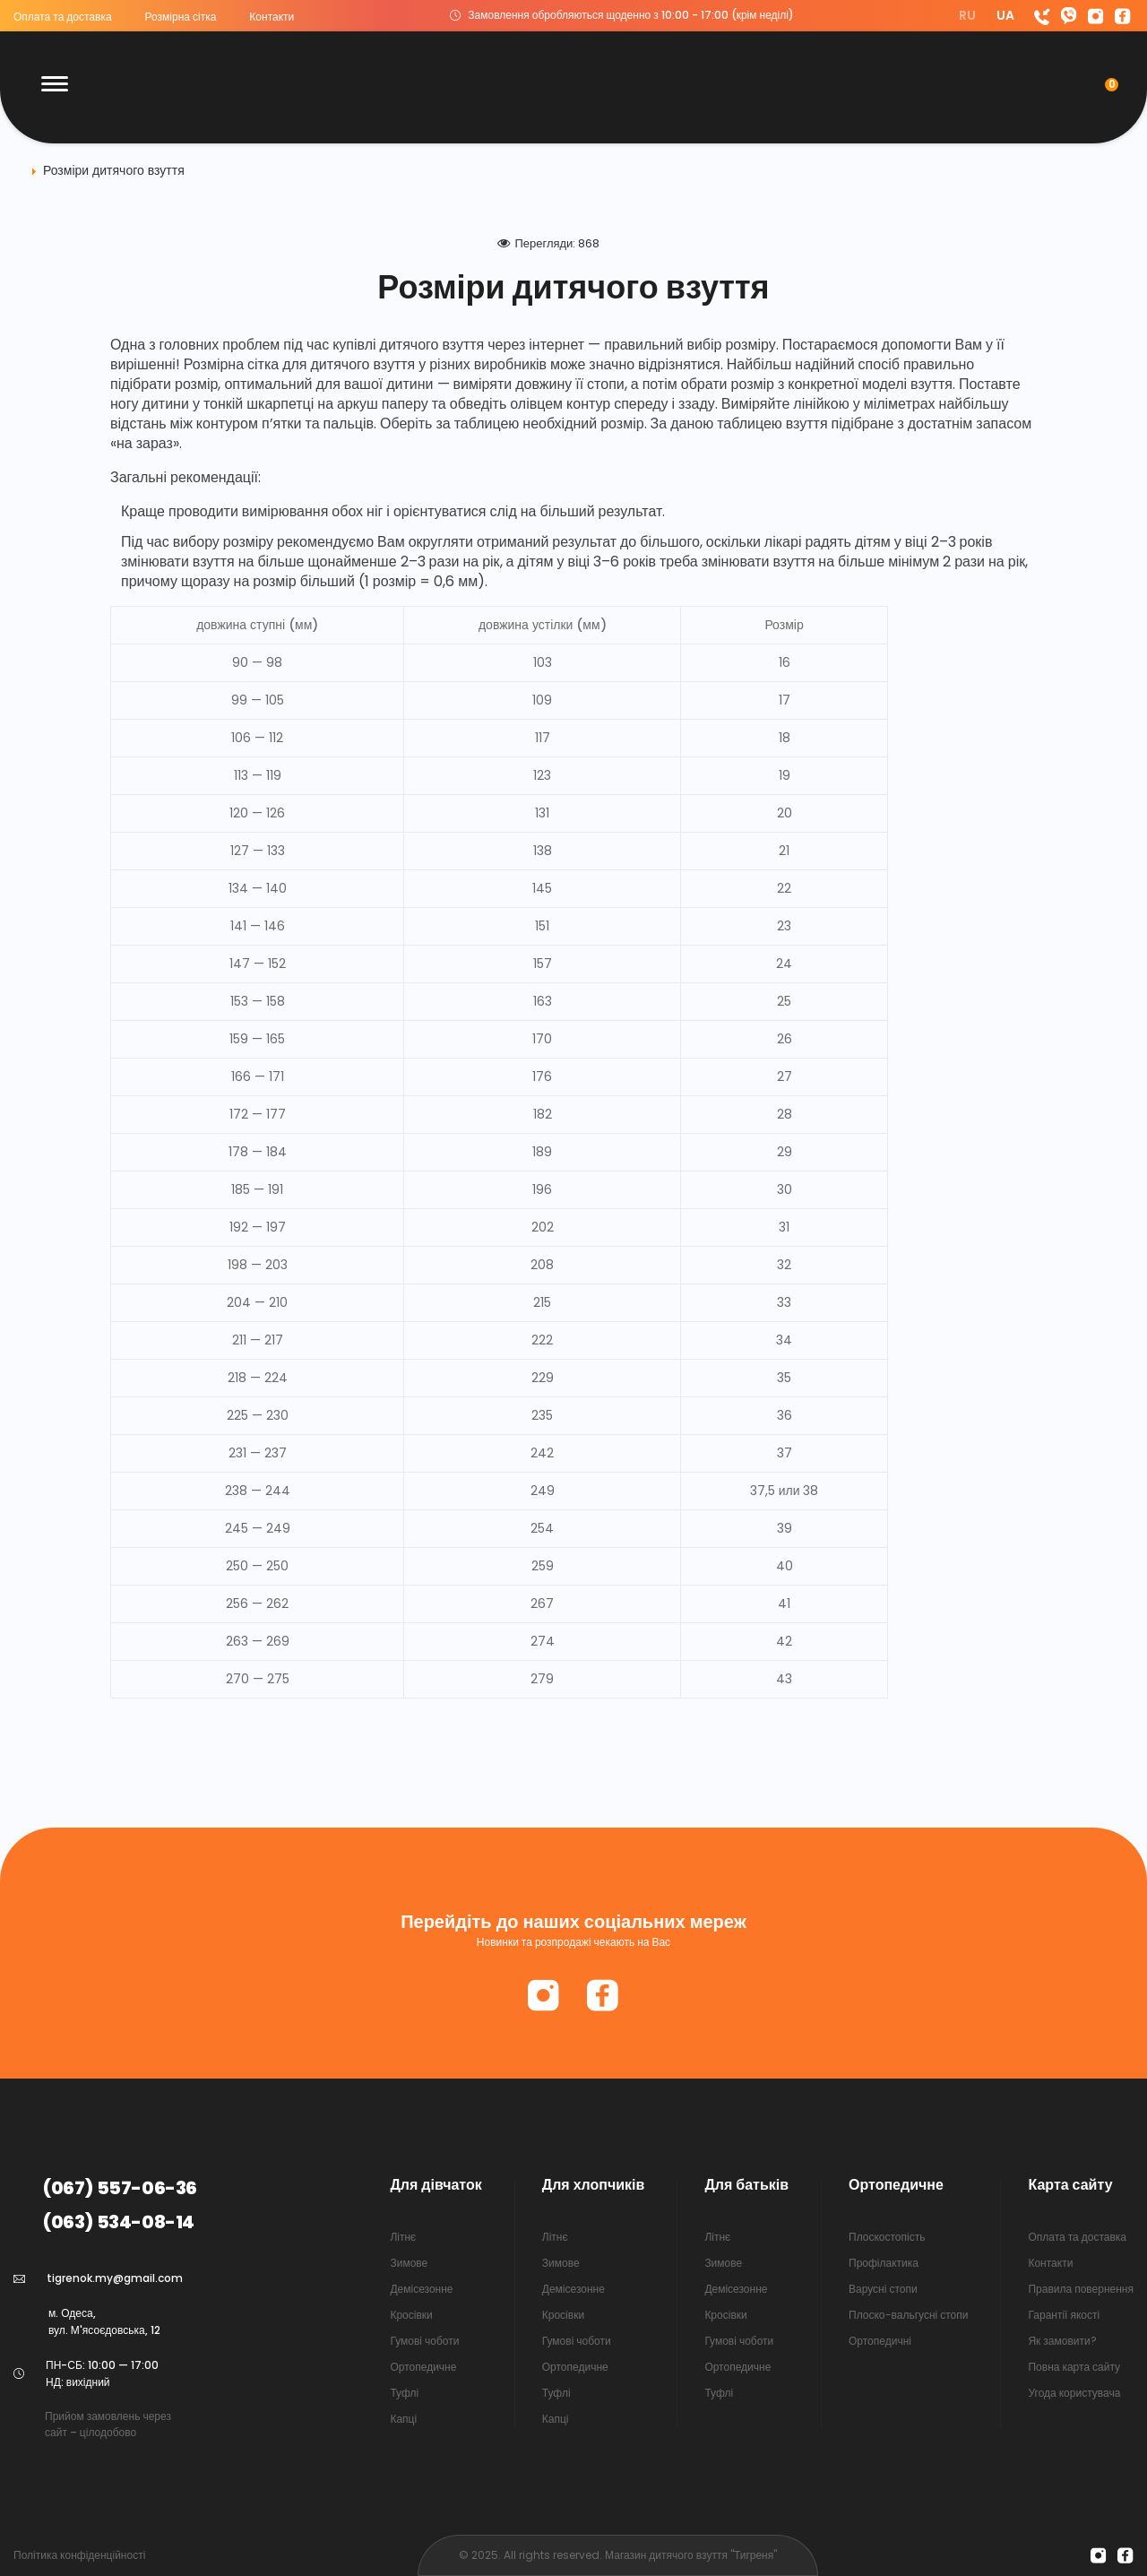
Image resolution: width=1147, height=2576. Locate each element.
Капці (403, 2418)
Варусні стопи (883, 2288)
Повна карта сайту (1074, 2366)
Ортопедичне (423, 2366)
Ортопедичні (880, 2340)
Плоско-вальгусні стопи (908, 2314)
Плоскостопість (887, 2236)
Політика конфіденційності (79, 2555)
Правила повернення (1081, 2288)
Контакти (271, 16)
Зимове (408, 2262)
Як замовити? (1062, 2340)
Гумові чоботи (424, 2340)
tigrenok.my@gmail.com (115, 2278)
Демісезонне (421, 2288)
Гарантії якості (1064, 2314)
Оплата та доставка (62, 16)
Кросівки (411, 2314)
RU (969, 15)
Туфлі (404, 2392)
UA (1005, 15)
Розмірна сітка (181, 16)
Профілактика (883, 2262)
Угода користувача (1074, 2392)
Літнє (403, 2236)
